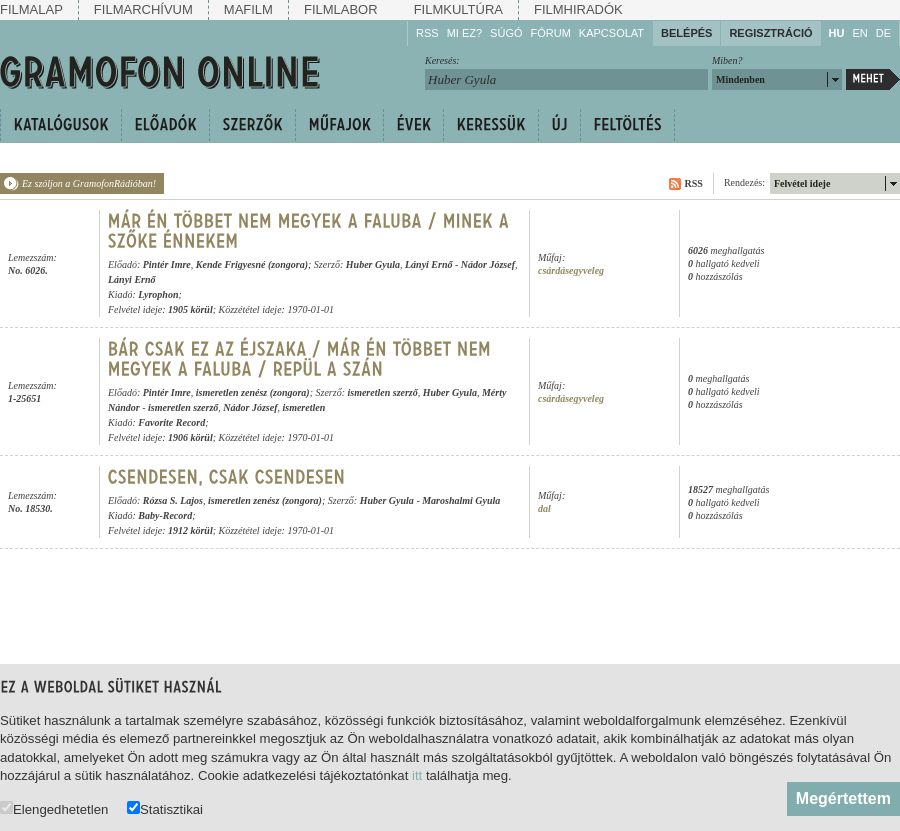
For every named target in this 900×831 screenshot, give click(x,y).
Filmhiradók (578, 9)
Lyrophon (158, 294)
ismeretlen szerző (382, 392)
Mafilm (248, 9)
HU (837, 33)
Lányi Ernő (429, 264)
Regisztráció (770, 33)
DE (883, 33)
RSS (427, 33)
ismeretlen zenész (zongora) (253, 392)
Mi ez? (464, 33)
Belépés (686, 33)
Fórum (551, 33)
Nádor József (488, 264)
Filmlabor (341, 9)
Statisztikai (165, 808)
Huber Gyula (373, 264)
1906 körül (190, 437)
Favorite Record (171, 422)
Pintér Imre (167, 264)
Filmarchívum (143, 9)
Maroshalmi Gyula (461, 500)
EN (859, 33)
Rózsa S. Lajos (173, 500)
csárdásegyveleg (571, 270)
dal (544, 508)
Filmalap (31, 9)
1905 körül (190, 309)
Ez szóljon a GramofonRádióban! (89, 183)
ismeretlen (303, 407)
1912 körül (190, 530)
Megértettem (843, 798)
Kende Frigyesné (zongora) (252, 264)
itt (417, 775)
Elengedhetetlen (54, 808)
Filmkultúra (458, 9)
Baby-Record (165, 515)
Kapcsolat (611, 33)
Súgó (506, 33)
